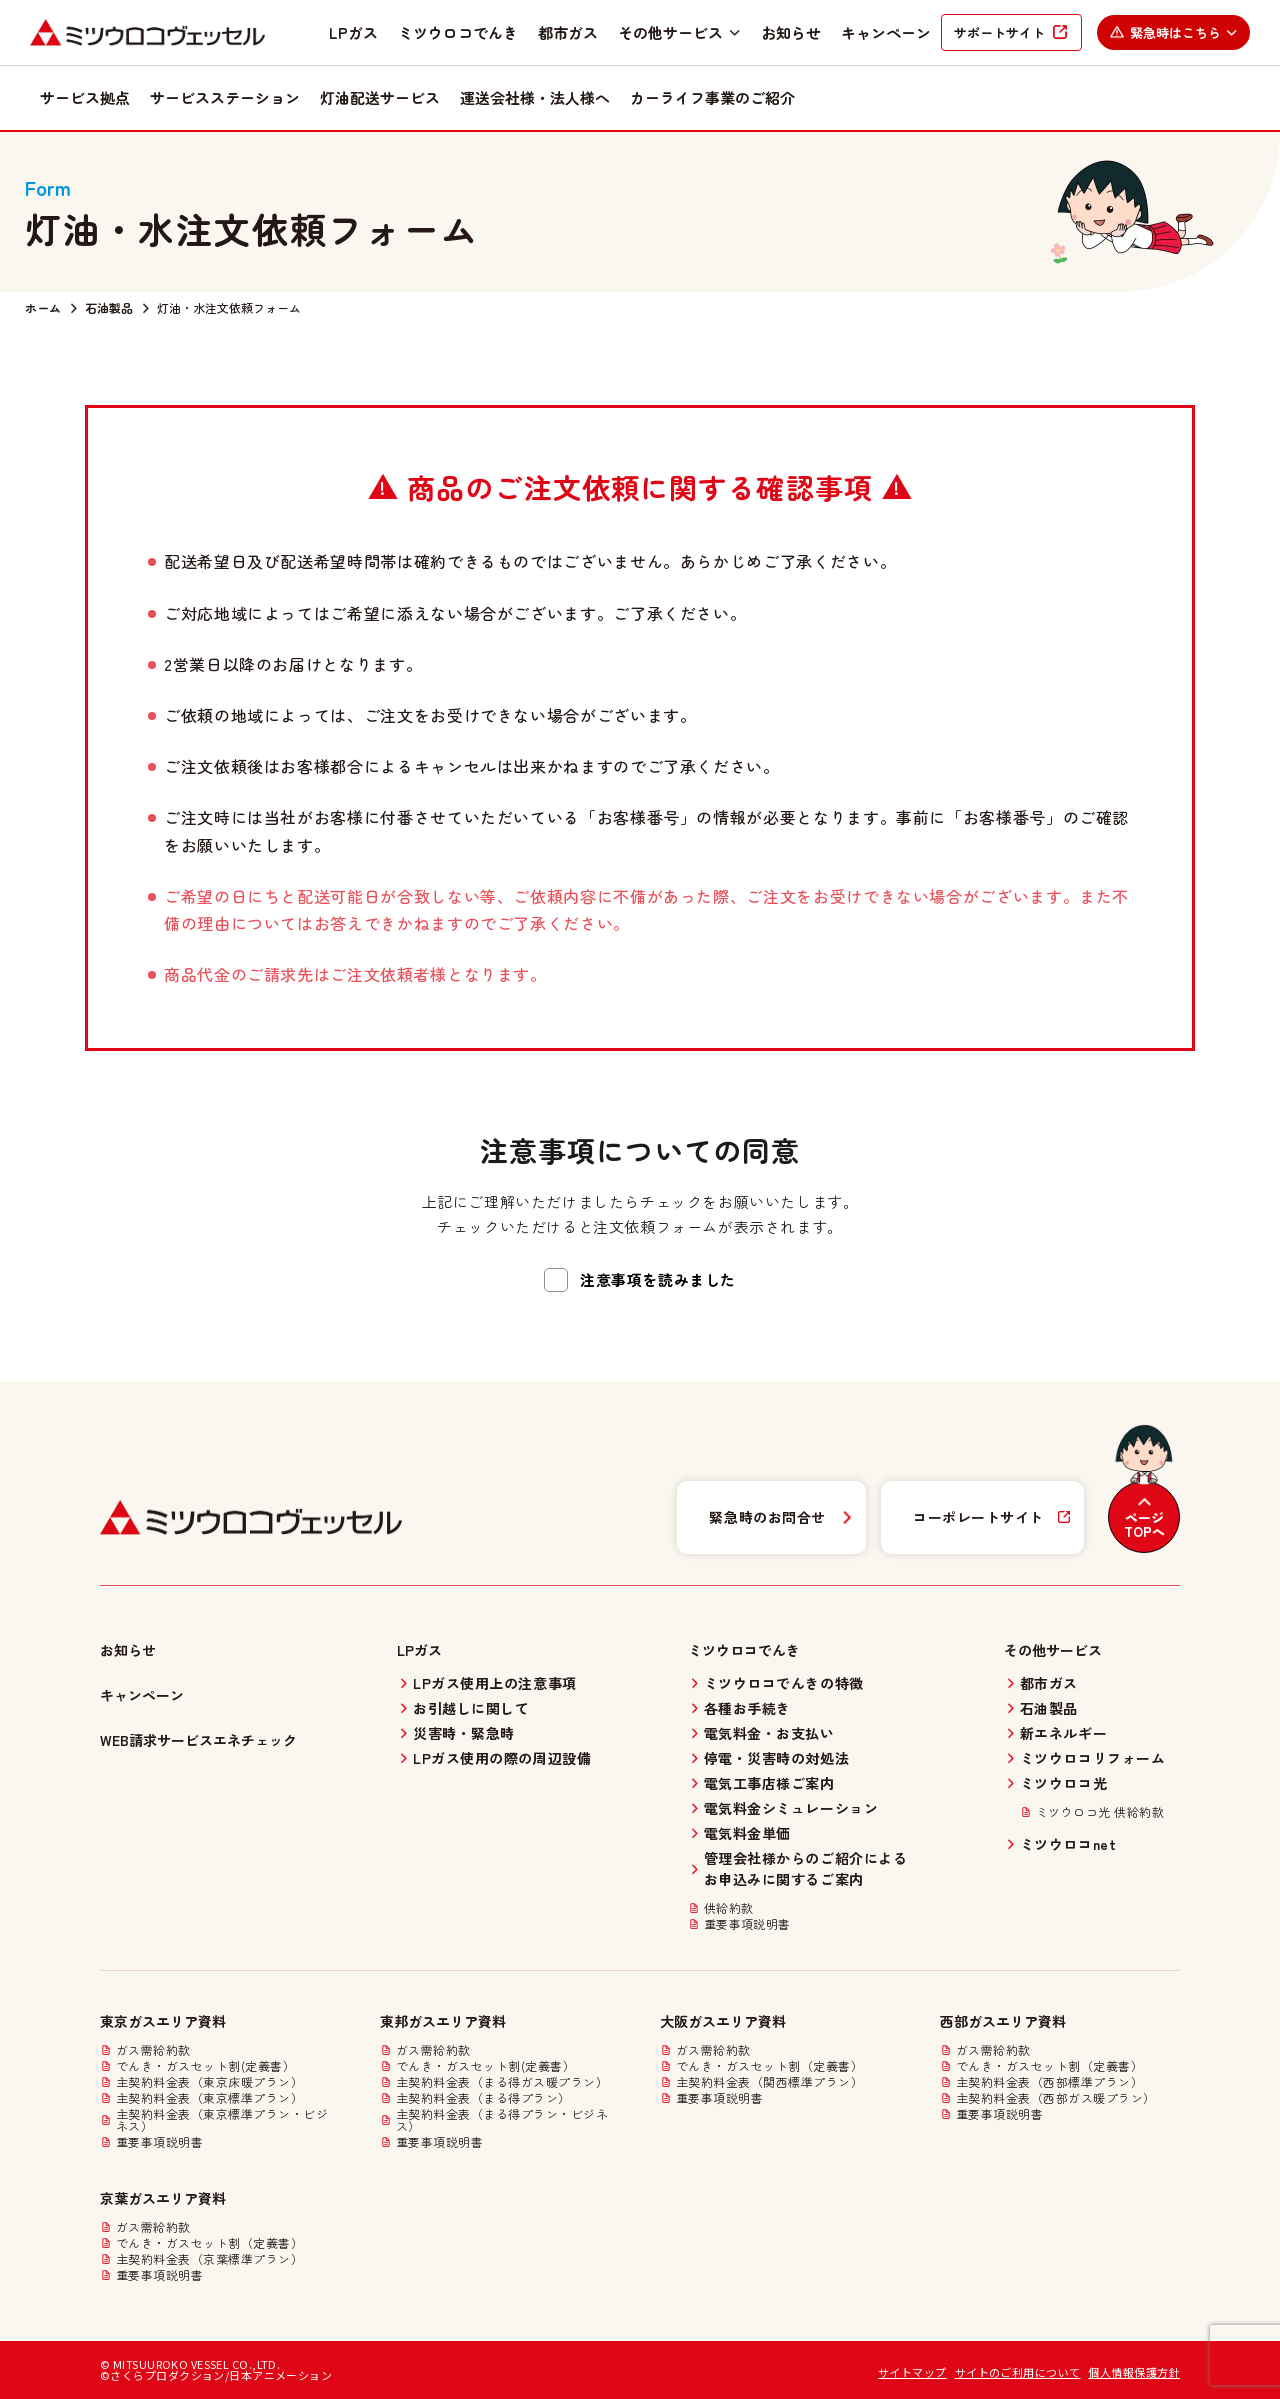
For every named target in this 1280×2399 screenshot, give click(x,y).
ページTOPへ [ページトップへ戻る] (1144, 1525)
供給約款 (729, 1908)
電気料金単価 (747, 1833)
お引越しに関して (471, 1708)
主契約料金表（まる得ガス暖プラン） (502, 2082)
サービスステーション (225, 97)
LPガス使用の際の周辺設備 (502, 1758)
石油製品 (109, 308)
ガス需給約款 (153, 2050)
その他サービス (679, 32)
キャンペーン (886, 32)
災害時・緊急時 (464, 1733)
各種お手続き (747, 1708)
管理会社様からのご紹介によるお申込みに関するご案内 (806, 1868)
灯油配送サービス (380, 97)
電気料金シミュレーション (791, 1808)
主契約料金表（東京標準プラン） (209, 2098)
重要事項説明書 (747, 1924)
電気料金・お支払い (769, 1733)
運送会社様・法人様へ (535, 97)
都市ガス (568, 32)
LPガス (353, 32)
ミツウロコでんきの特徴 (784, 1683)
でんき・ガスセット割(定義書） (205, 2066)
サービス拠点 (85, 97)
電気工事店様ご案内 (769, 1783)
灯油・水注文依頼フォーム (229, 308)
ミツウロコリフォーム (1093, 1758)
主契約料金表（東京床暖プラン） (209, 2082)
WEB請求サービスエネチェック (198, 1740)
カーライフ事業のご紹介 (712, 97)
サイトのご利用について (1018, 2372)
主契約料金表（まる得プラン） (483, 2098)
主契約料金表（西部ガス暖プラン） (1056, 2098)
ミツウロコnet (1068, 1844)
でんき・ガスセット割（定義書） (769, 2066)
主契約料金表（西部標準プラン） (1049, 2082)
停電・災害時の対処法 (777, 1758)
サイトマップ (912, 2372)
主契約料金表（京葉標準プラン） (209, 2259)
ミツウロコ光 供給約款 (1100, 1812)
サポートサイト (999, 32)
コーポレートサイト (978, 1517)
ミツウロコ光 (1063, 1783)
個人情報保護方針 (1134, 2372)
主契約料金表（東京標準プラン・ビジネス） (222, 2120)
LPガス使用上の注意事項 (495, 1683)
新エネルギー (1063, 1733)
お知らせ (791, 32)
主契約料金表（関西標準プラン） (769, 2082)
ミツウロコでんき (458, 32)
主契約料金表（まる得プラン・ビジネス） (502, 2120)
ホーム (43, 308)
